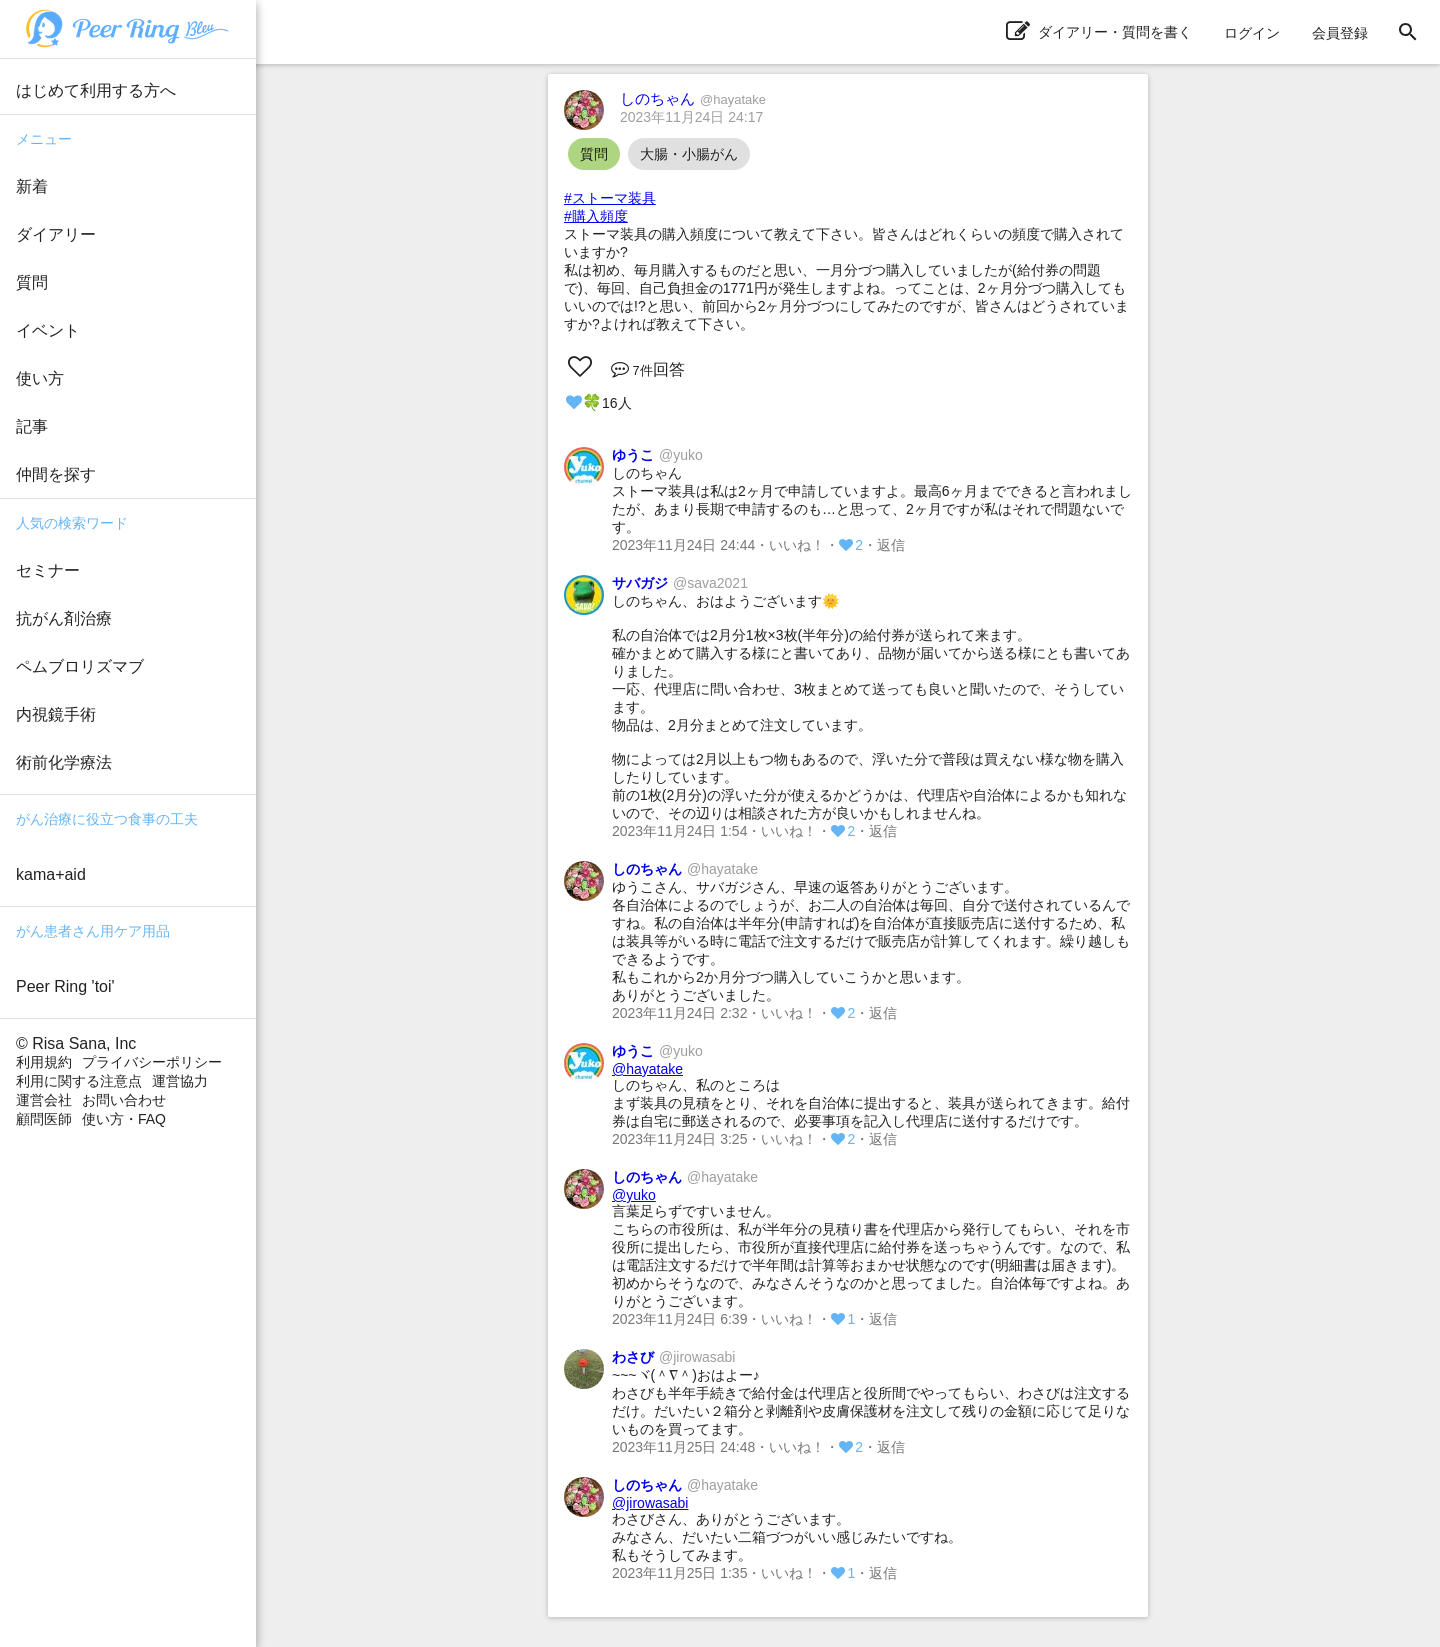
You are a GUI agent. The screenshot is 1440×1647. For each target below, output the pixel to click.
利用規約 (44, 1062)
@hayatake (647, 1069)
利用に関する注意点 (79, 1081)
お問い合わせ (124, 1100)
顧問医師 (44, 1119)
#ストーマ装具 (610, 198)
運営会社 (44, 1100)
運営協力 (180, 1081)
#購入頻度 (596, 216)
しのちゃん (693, 98)
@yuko (634, 1195)
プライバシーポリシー (152, 1062)
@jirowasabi (650, 1503)
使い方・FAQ (124, 1119)
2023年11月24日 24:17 (691, 117)
